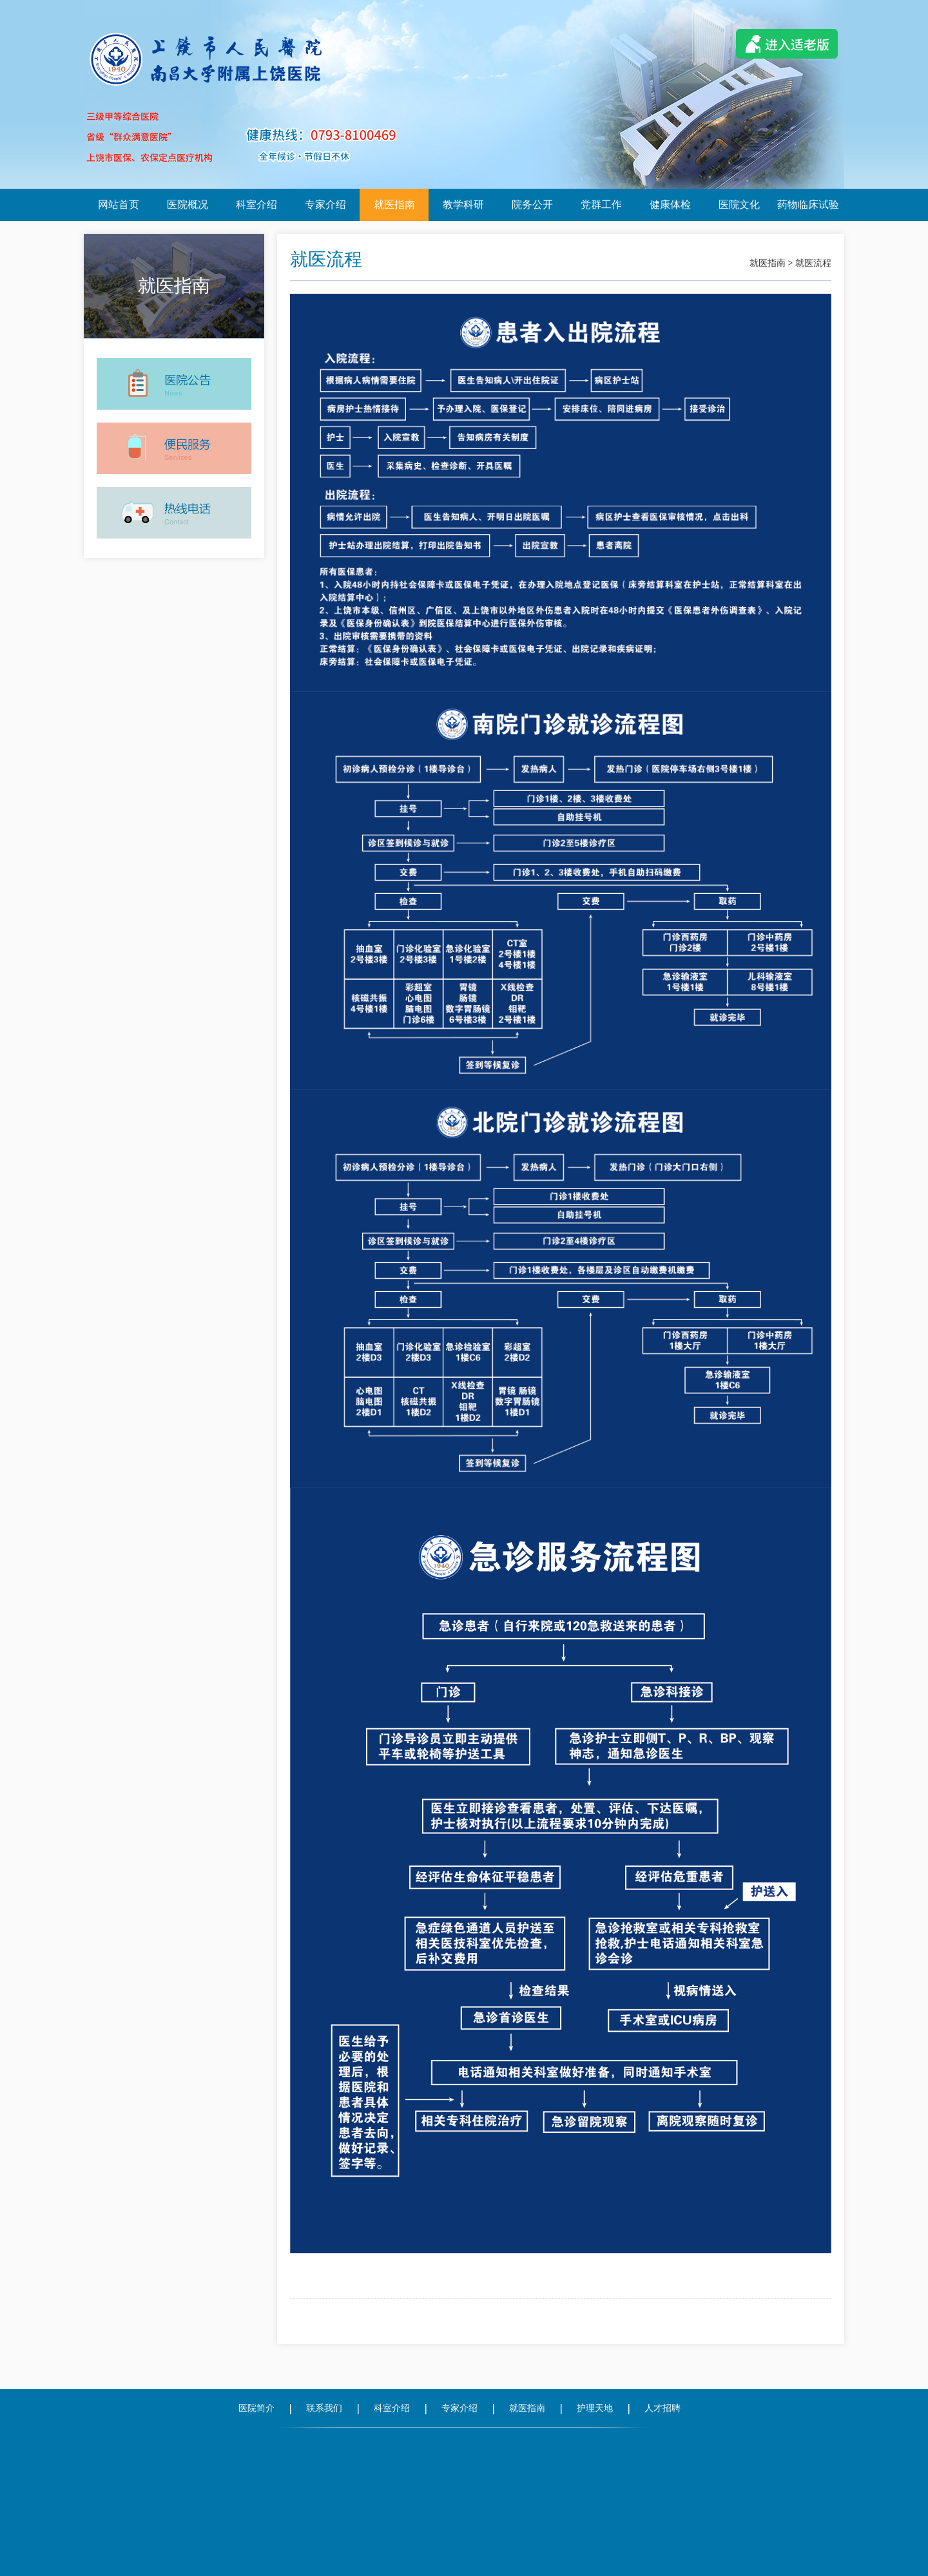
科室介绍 (256, 204)
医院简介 (256, 2408)
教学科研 (463, 204)
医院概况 (187, 204)
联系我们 (324, 2408)
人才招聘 (662, 2408)
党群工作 (601, 204)
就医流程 (813, 263)
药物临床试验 (808, 204)
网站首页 (118, 204)
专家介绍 (325, 204)
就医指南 (394, 204)
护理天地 (595, 2408)
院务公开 (532, 204)
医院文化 (739, 204)
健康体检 (670, 204)
